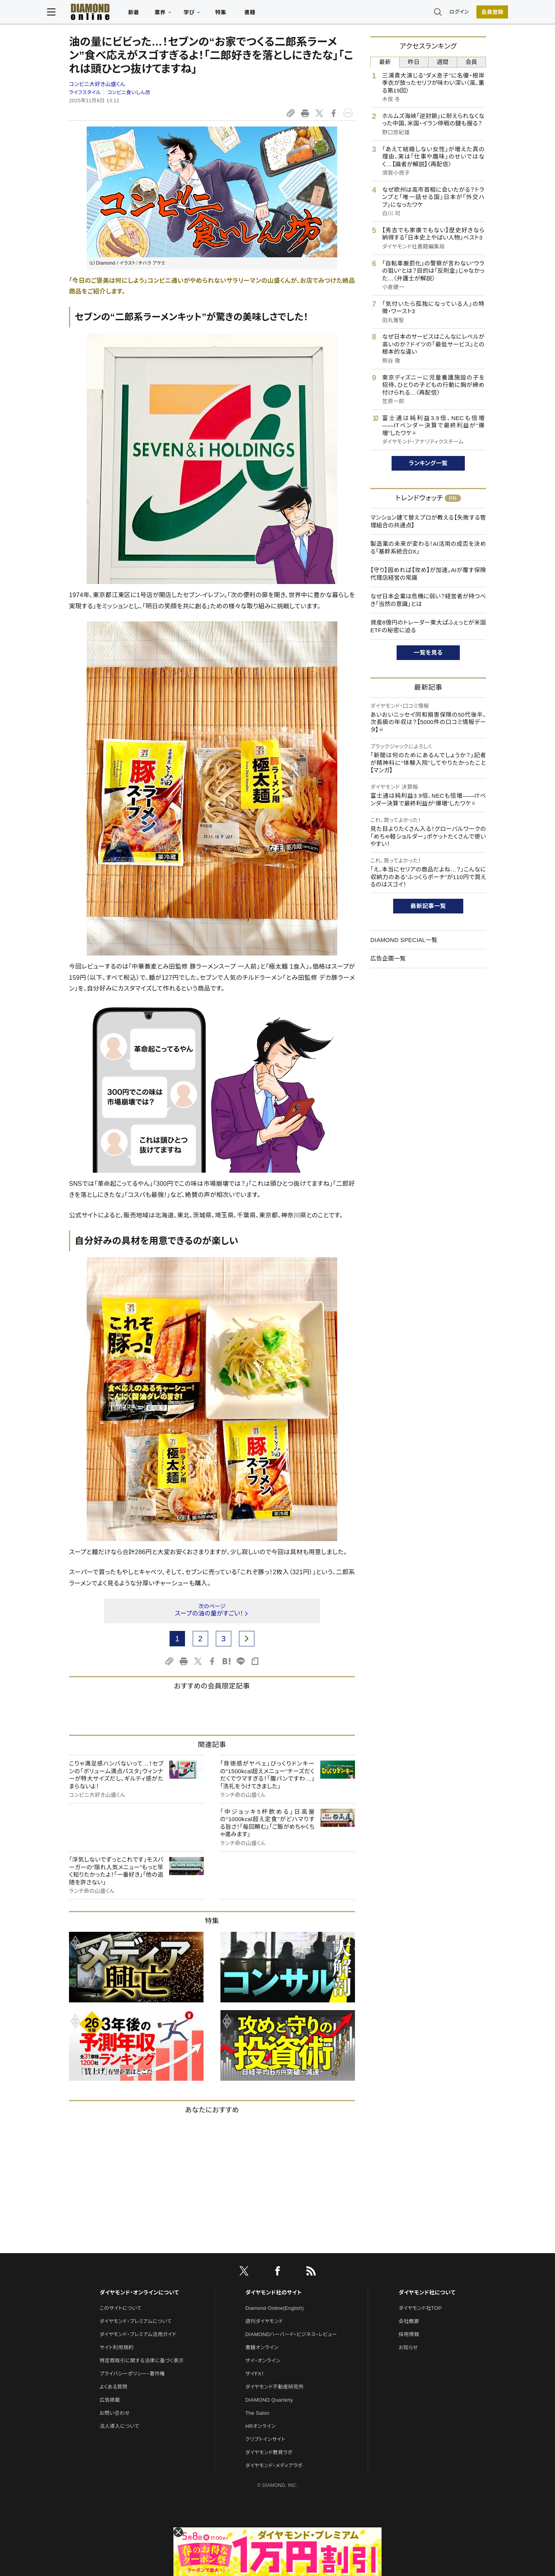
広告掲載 (109, 2400)
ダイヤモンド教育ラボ (269, 2452)
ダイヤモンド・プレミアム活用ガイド (137, 2334)
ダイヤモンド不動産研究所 (275, 2387)
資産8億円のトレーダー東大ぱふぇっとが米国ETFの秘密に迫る (428, 626)
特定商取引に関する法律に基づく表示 (141, 2360)
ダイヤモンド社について (427, 2292)
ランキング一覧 (428, 463)
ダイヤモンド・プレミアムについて (135, 2321)
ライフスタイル (85, 92)
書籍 (272, 14)
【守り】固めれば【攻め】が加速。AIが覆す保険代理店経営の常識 (428, 574)
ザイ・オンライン (263, 2360)
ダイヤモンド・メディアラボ (274, 2465)
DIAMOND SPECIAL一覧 (403, 940)
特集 (243, 14)
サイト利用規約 (116, 2347)
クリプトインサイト (266, 2439)
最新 (385, 62)
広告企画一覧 (388, 958)
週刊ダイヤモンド (264, 2321)
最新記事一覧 (428, 906)
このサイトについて (120, 2308)
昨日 (414, 62)
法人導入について (119, 2426)
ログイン (437, 13)
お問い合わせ (114, 2413)
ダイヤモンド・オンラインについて (139, 2292)
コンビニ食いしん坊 (128, 92)
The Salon (257, 2413)
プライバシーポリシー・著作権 (132, 2374)
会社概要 (409, 2321)
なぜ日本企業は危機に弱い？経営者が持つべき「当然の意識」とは (428, 600)
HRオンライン (261, 2426)
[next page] (246, 1638)
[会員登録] (470, 13)
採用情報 (409, 2334)
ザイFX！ (255, 2374)
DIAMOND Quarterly (269, 2400)
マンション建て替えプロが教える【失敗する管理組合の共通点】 (428, 521)
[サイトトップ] (104, 13)
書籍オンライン (262, 2347)
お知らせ (408, 2347)
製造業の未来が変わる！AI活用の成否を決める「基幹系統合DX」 (428, 547)
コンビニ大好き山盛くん (97, 84)
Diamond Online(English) (275, 2308)
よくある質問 (113, 2387)
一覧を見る (428, 652)
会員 (472, 62)
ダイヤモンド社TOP (420, 2308)
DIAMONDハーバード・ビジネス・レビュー (291, 2334)
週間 (443, 62)
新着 (155, 14)
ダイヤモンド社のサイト (274, 2292)
